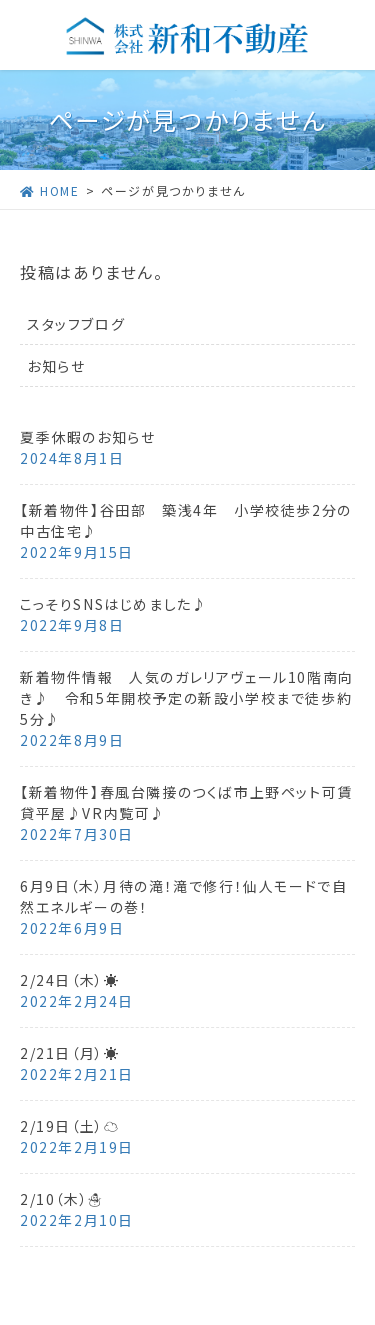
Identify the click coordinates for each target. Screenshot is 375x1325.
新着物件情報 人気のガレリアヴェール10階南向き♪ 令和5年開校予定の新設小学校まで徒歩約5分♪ (187, 698)
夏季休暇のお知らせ (87, 437)
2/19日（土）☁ (69, 1126)
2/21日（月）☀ (69, 1053)
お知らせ (56, 366)
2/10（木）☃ (62, 1199)
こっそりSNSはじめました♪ (113, 604)
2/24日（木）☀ (69, 980)
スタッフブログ (76, 324)
